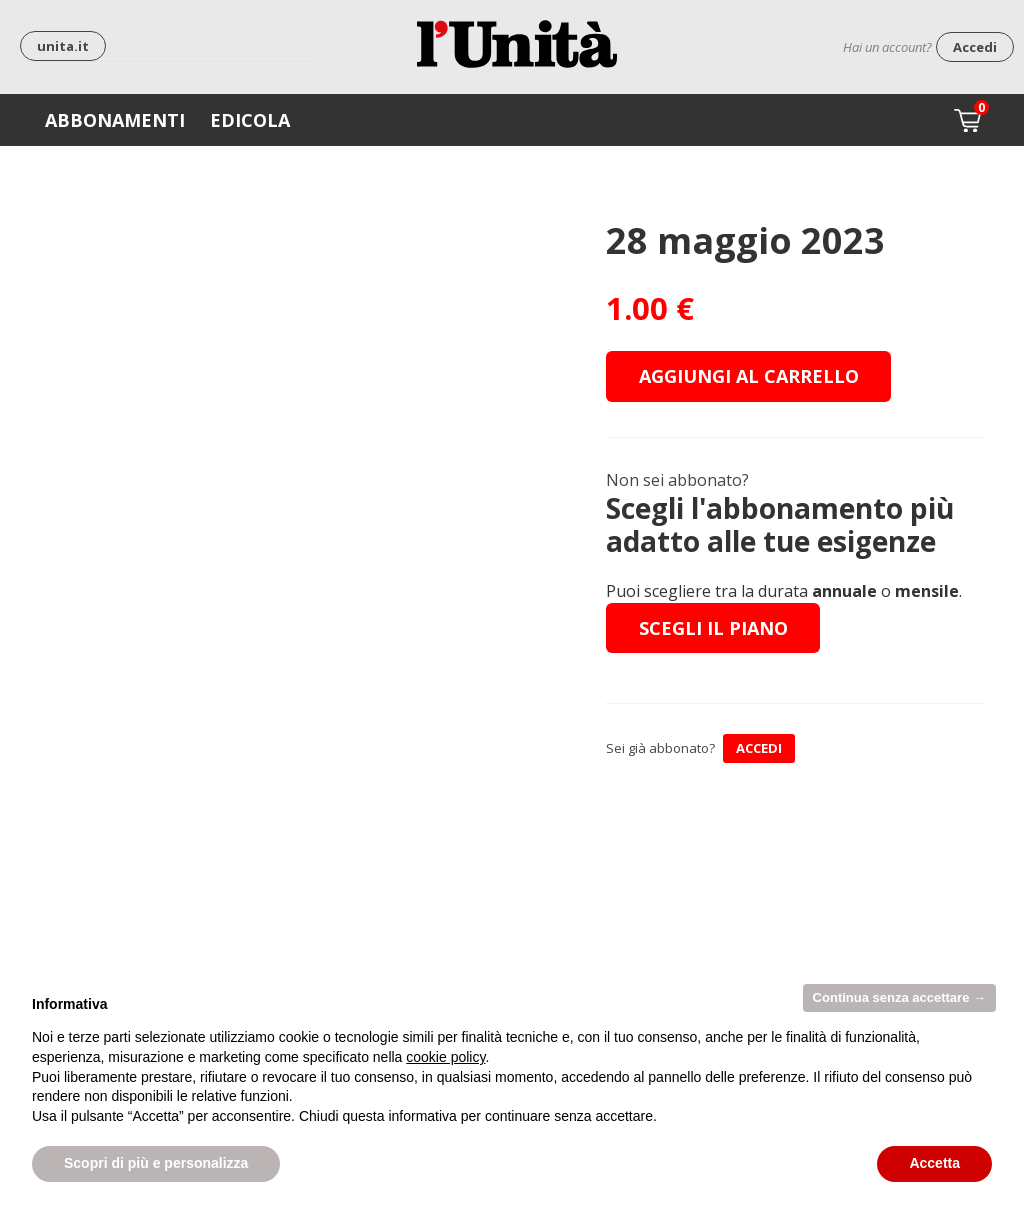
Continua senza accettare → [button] (899, 997)
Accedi (975, 47)
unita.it (63, 46)
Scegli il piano (713, 628)
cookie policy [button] (445, 1057)
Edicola (250, 120)
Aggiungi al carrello (749, 376)
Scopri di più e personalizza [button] (156, 1163)
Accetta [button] (934, 1163)
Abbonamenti (115, 120)
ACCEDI (759, 748)
